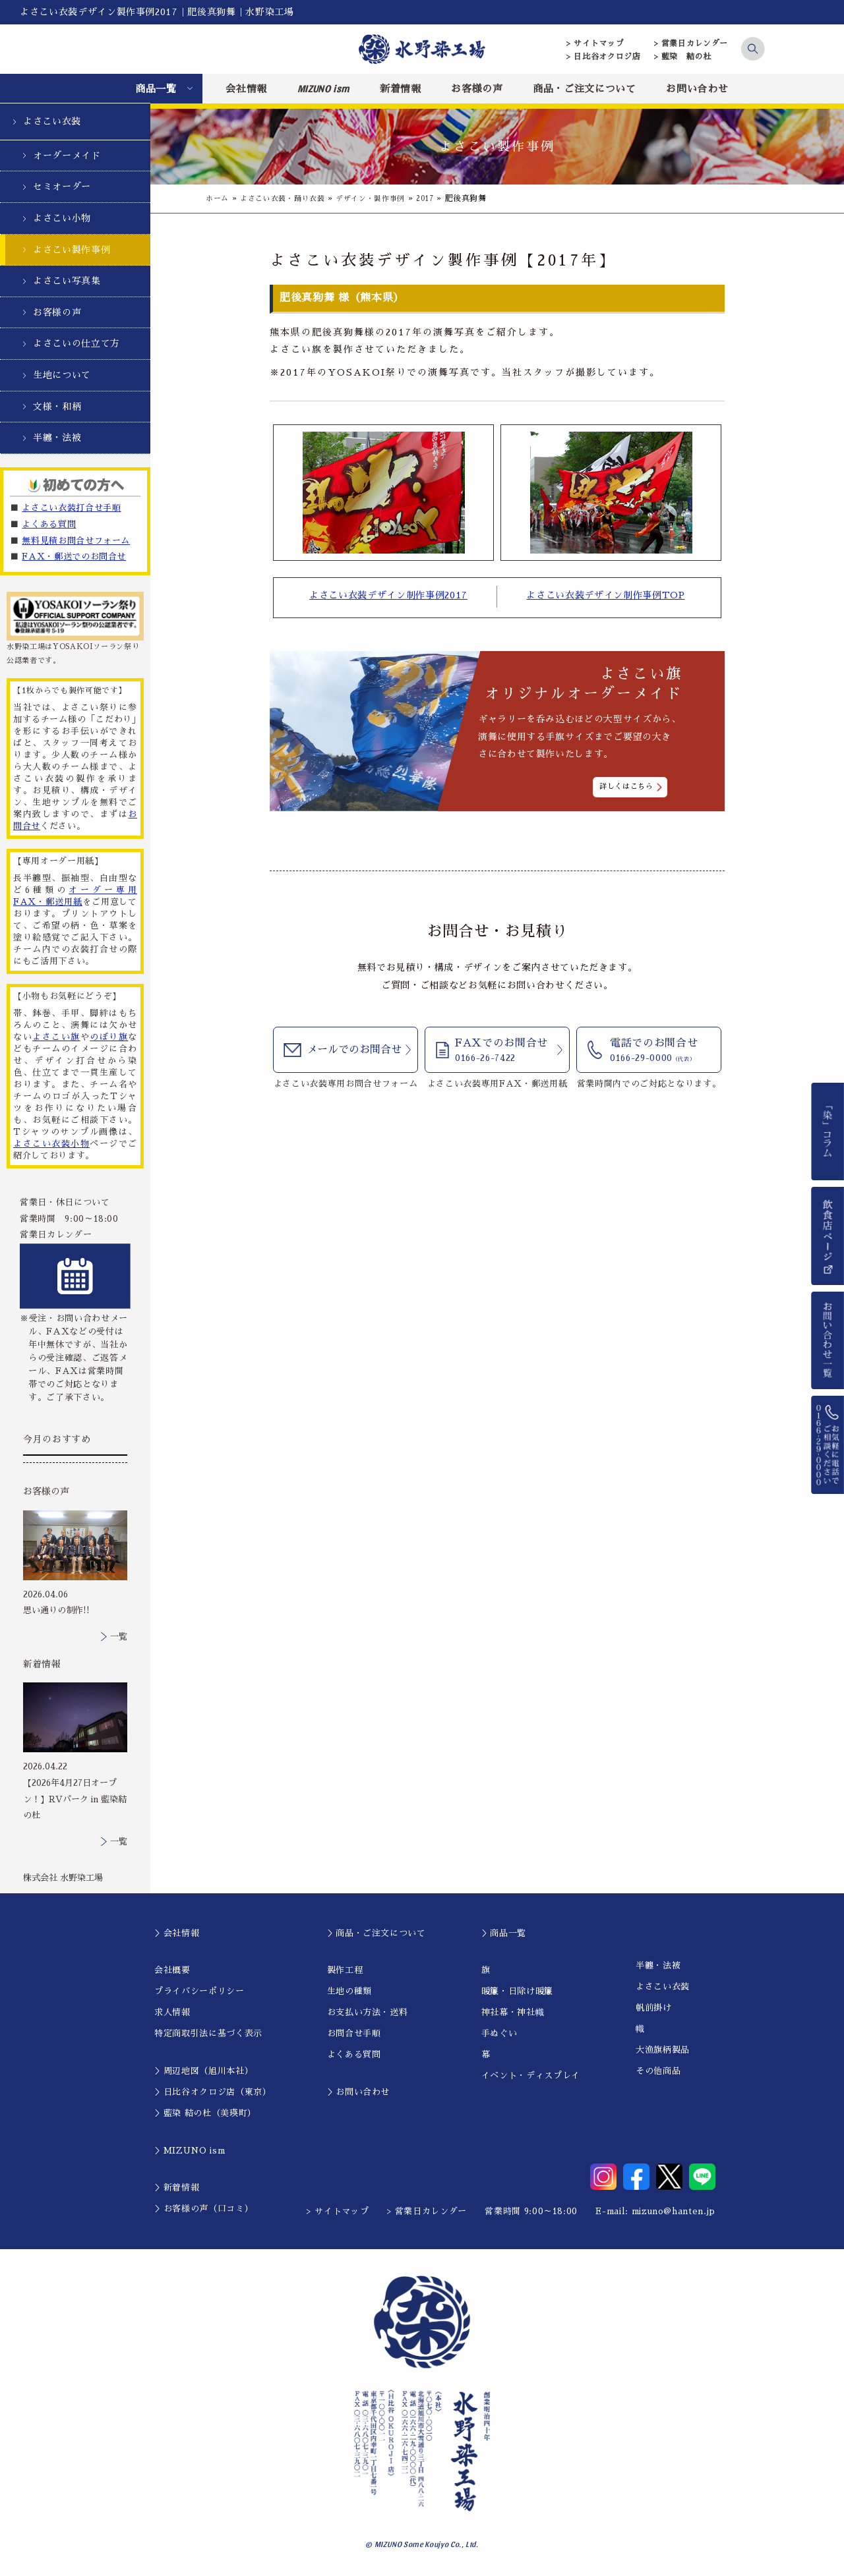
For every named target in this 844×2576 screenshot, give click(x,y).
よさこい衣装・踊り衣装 (288, 198)
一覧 (118, 1636)
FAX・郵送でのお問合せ (74, 556)
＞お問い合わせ (358, 2092)
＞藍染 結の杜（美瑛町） (205, 2113)
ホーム (218, 198)
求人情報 (172, 2012)
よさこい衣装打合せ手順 (71, 507)
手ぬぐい (499, 2033)
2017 (441, 198)
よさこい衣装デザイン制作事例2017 (388, 595)
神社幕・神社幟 (513, 2012)
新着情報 (400, 89)
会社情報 (246, 89)
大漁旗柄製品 (663, 2050)
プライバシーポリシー (199, 1991)
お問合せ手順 (354, 2033)
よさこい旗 (56, 1037)
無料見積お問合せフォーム (76, 540)
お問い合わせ (697, 89)
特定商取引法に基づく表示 (208, 2033)
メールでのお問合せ (354, 1051)
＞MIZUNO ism (189, 2150)
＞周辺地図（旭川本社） (203, 2071)
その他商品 (658, 2071)
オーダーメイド (67, 155)
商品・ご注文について (584, 89)
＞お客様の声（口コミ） (203, 2208)
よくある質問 (49, 524)
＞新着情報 (176, 2187)
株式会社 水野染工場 (63, 1878)
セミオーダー (62, 186)
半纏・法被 (57, 437)
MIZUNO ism (323, 88)
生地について (62, 375)
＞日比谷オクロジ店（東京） (212, 2092)
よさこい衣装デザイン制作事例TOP (605, 595)
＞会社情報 (176, 1933)
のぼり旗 (109, 1037)
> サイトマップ (595, 43)
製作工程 (345, 1970)
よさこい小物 (62, 218)
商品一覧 (156, 89)
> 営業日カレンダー (691, 43)
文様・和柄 (57, 406)
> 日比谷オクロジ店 (603, 57)
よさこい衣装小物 (51, 1143)
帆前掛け (654, 2007)
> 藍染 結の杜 (682, 57)
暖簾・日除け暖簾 (517, 1991)
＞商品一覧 (503, 1933)
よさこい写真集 (67, 280)
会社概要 (172, 1970)
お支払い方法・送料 (367, 2012)
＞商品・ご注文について (376, 1933)
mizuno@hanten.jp (673, 2211)
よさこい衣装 (52, 121)
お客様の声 (476, 89)
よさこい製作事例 (71, 249)
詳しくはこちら (626, 787)
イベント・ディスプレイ (530, 2075)
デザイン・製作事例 (382, 198)
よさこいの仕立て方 (76, 343)
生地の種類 (349, 1991)
